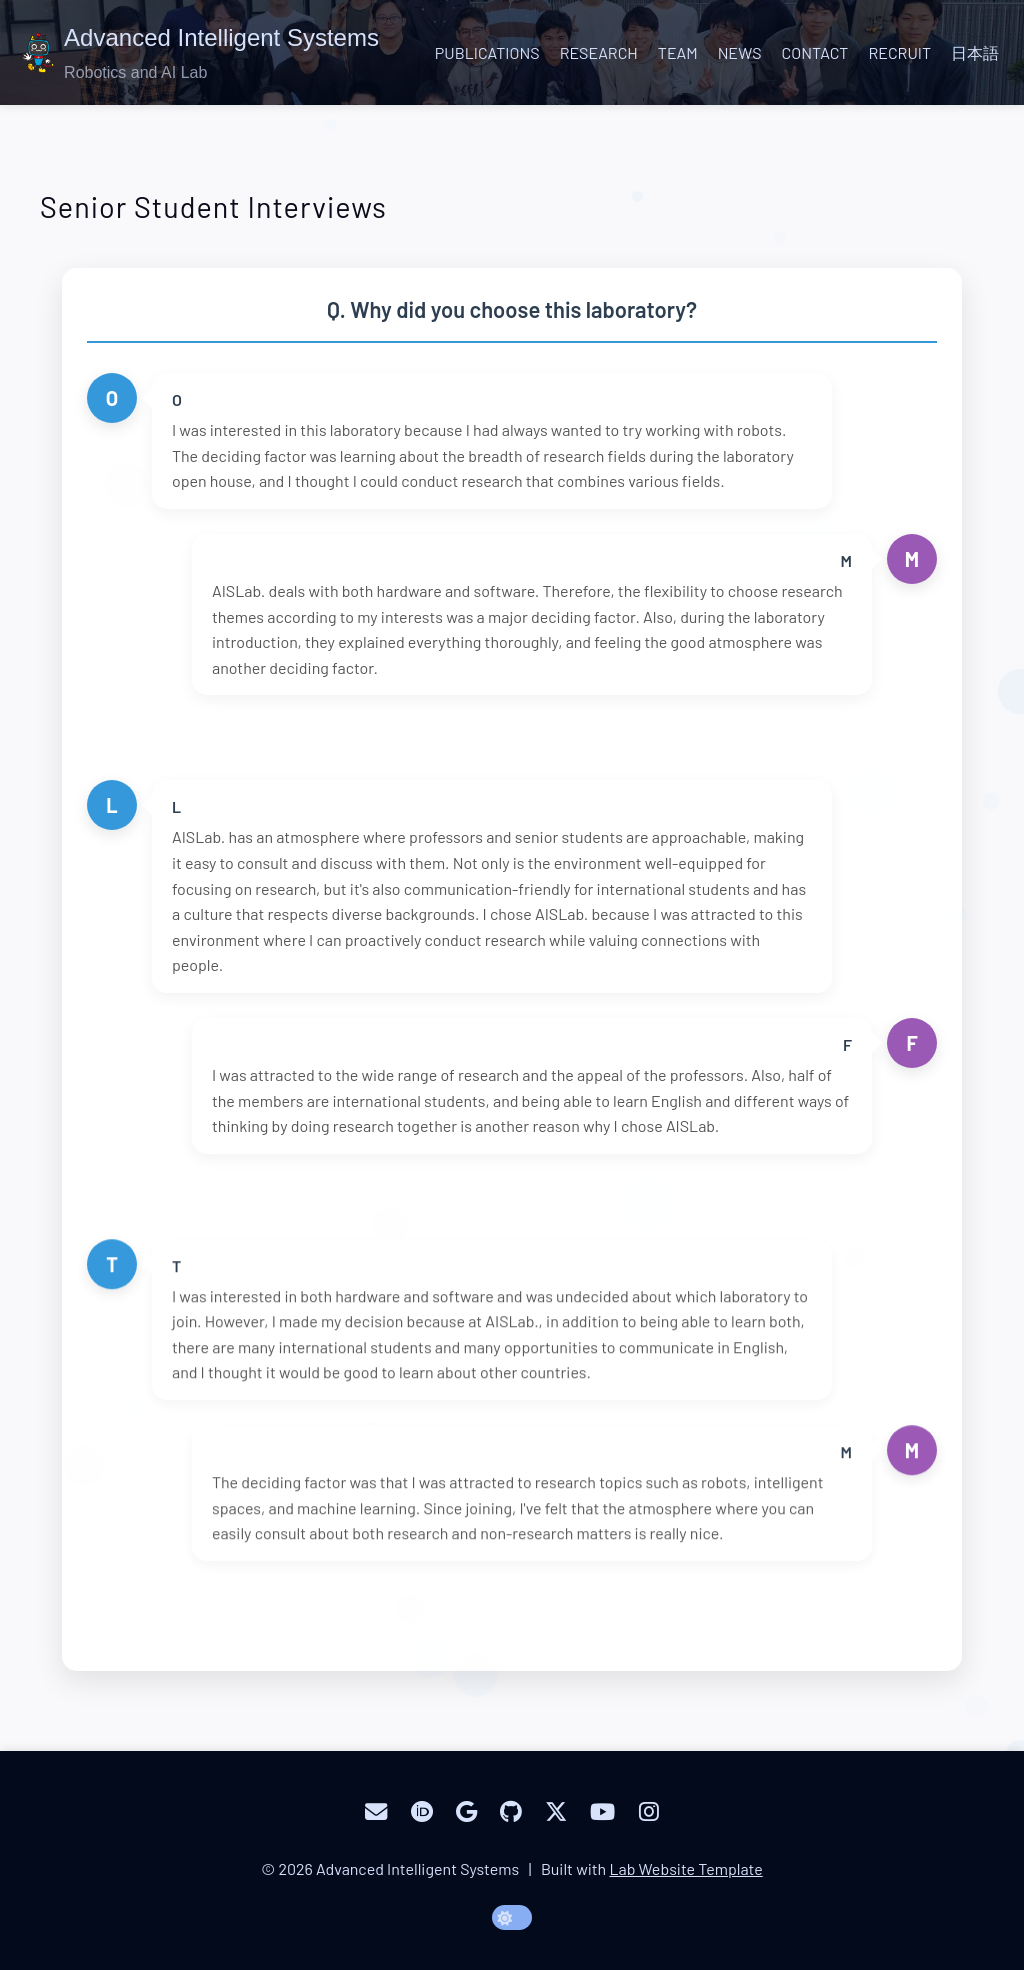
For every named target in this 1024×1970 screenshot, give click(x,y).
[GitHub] (511, 1812)
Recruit (899, 52)
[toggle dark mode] (512, 1917)
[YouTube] (602, 1812)
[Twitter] (556, 1812)
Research (599, 52)
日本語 (975, 52)
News (740, 52)
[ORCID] (422, 1812)
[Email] (376, 1812)
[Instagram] (649, 1812)
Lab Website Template (685, 1868)
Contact (815, 52)
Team (678, 52)
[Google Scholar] (466, 1812)
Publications (487, 52)
